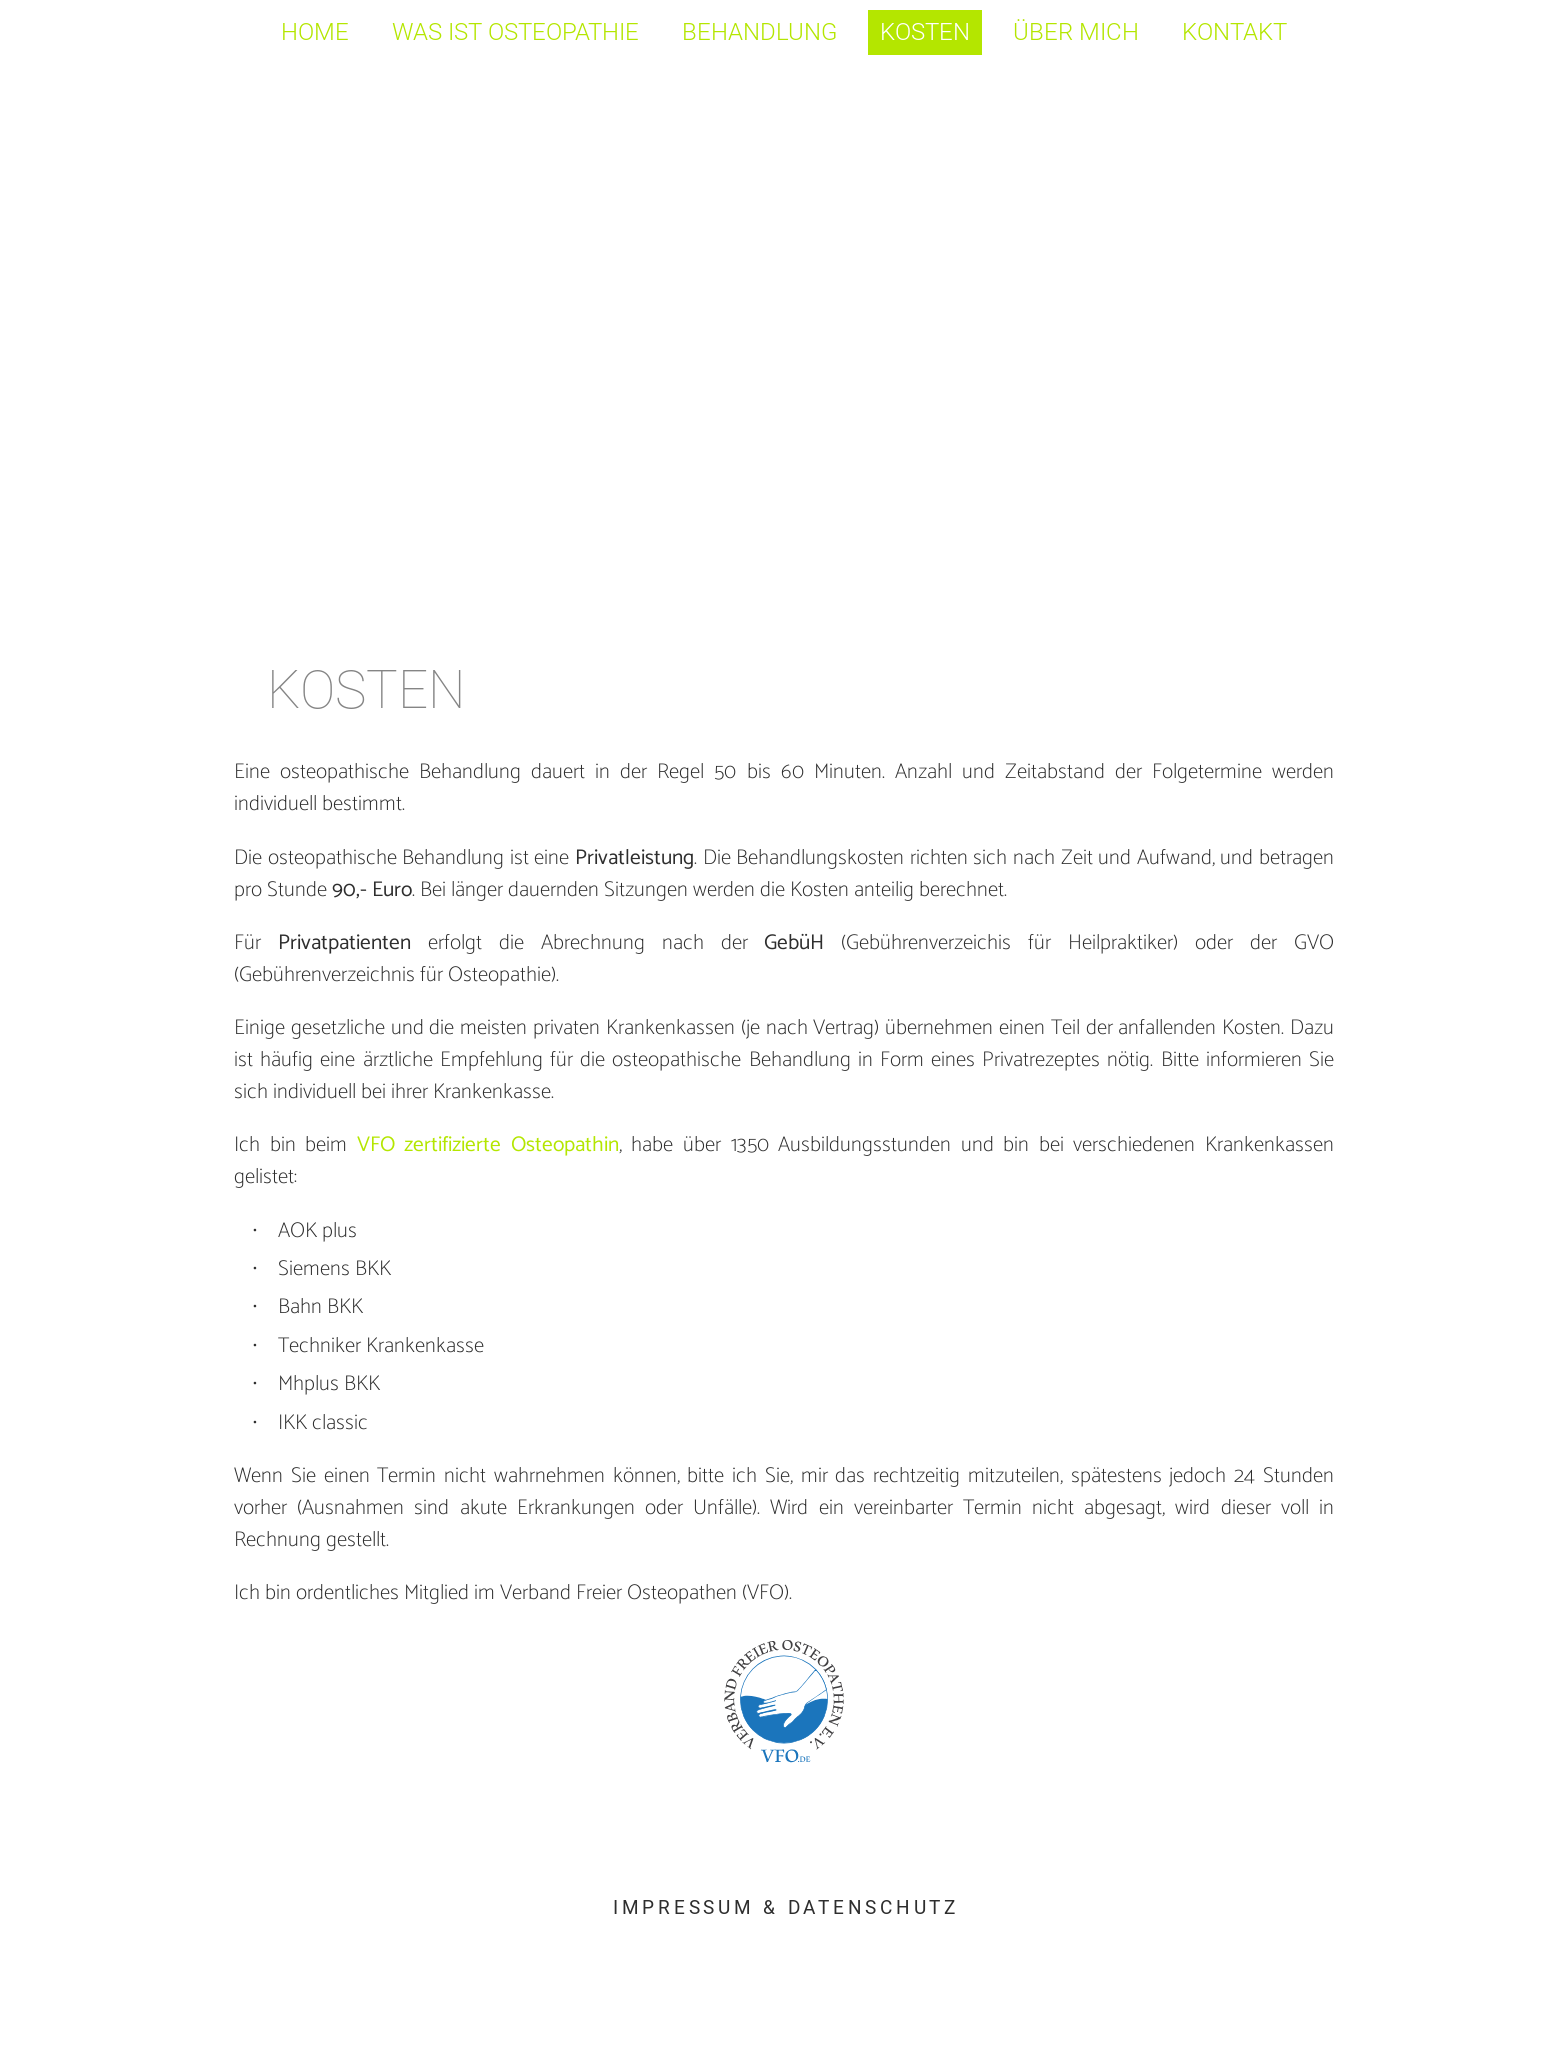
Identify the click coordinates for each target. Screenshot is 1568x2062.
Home (315, 32)
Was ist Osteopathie (515, 32)
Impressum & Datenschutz (786, 1908)
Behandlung (759, 32)
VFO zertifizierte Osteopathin (488, 1145)
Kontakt (1234, 32)
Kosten (925, 32)
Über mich (1076, 32)
